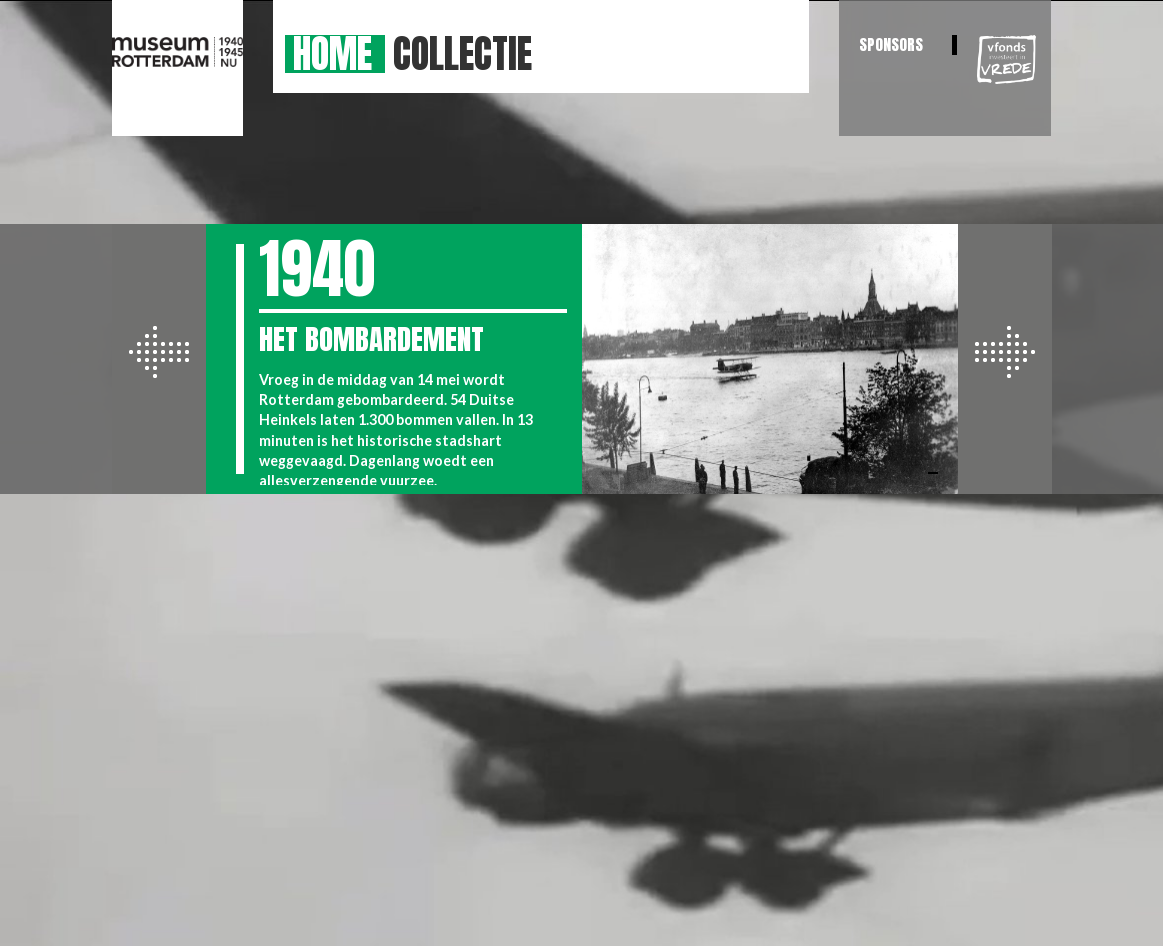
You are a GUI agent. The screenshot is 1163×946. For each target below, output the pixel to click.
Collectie (462, 54)
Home (332, 54)
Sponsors (891, 44)
